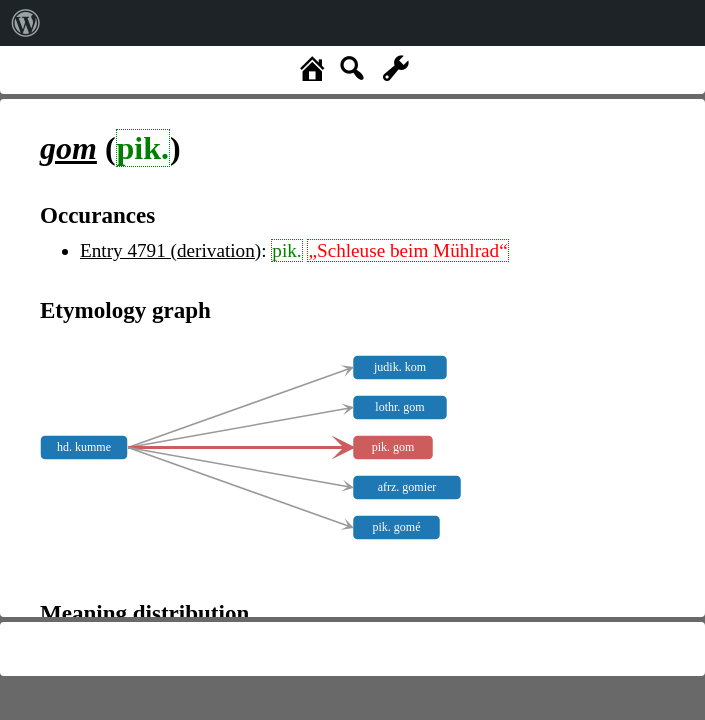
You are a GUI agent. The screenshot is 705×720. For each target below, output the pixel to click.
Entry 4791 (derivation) (170, 250)
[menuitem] (26, 23)
